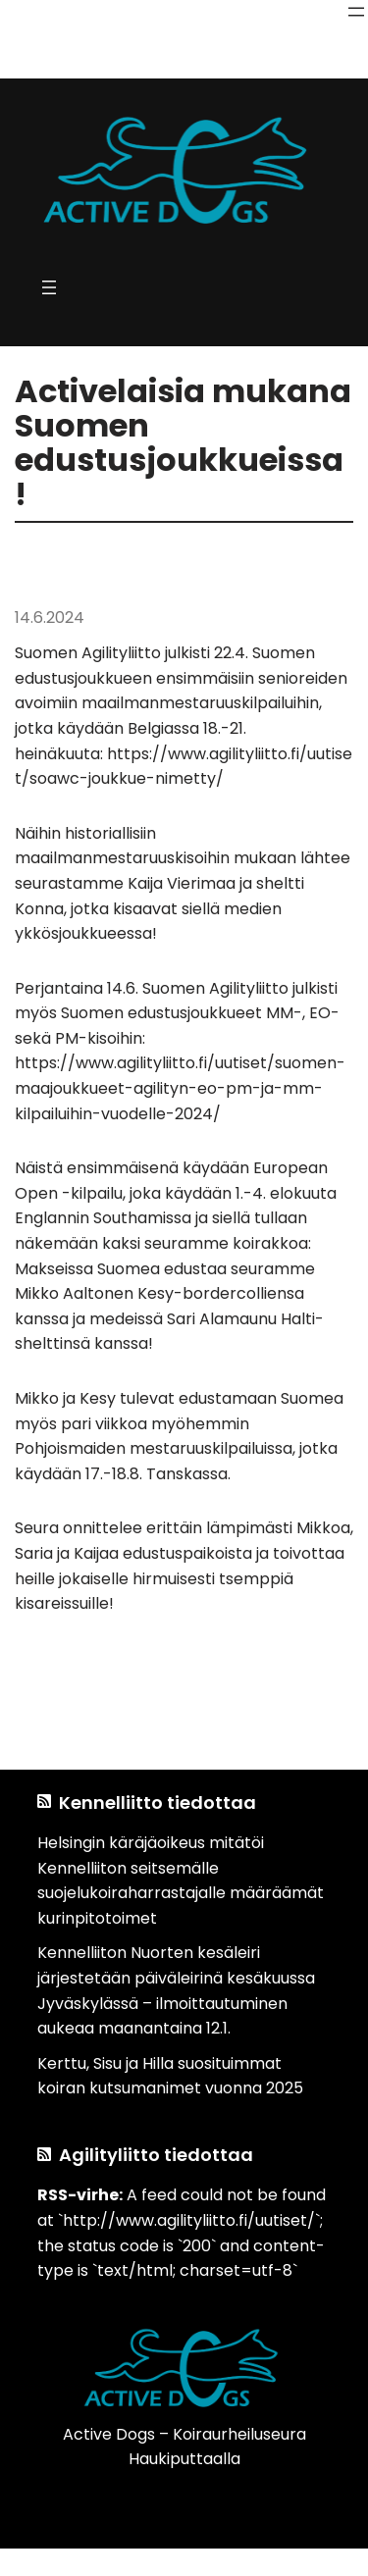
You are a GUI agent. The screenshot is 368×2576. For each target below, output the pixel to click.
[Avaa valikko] (356, 12)
